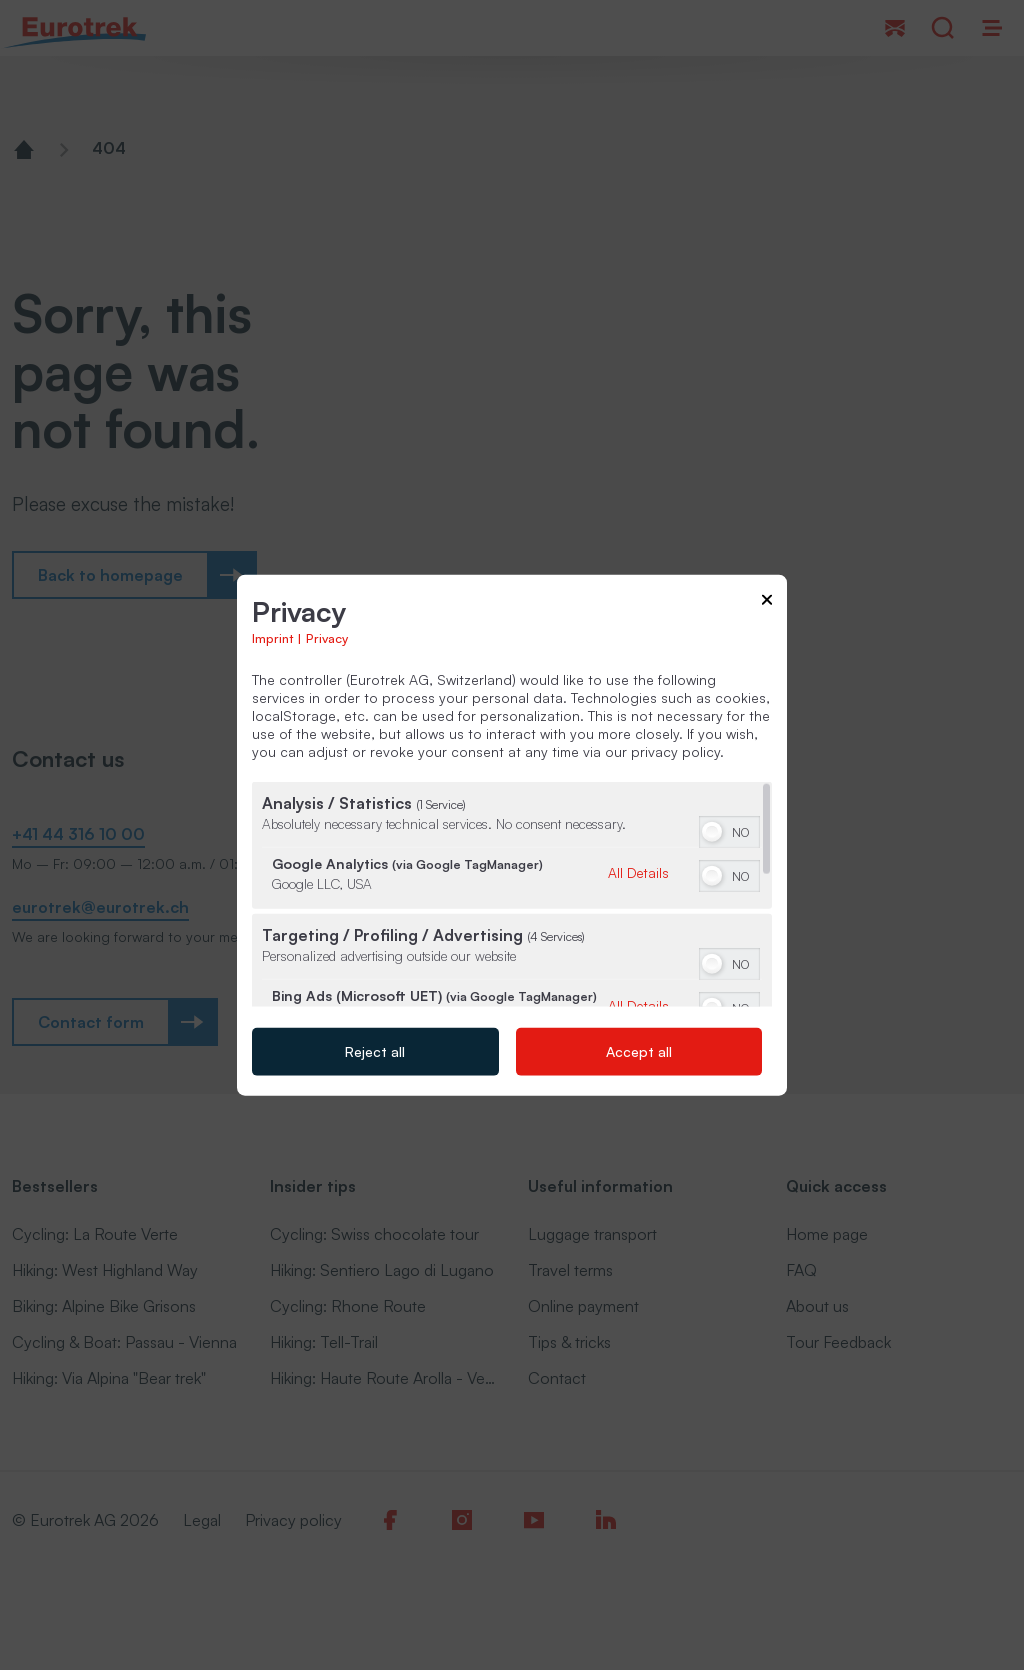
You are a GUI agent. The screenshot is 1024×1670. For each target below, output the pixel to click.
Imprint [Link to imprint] (272, 637)
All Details (638, 872)
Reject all (375, 1050)
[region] (512, 893)
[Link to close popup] (767, 603)
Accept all (639, 1050)
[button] (712, 831)
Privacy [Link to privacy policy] (327, 637)
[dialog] (512, 835)
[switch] (729, 829)
